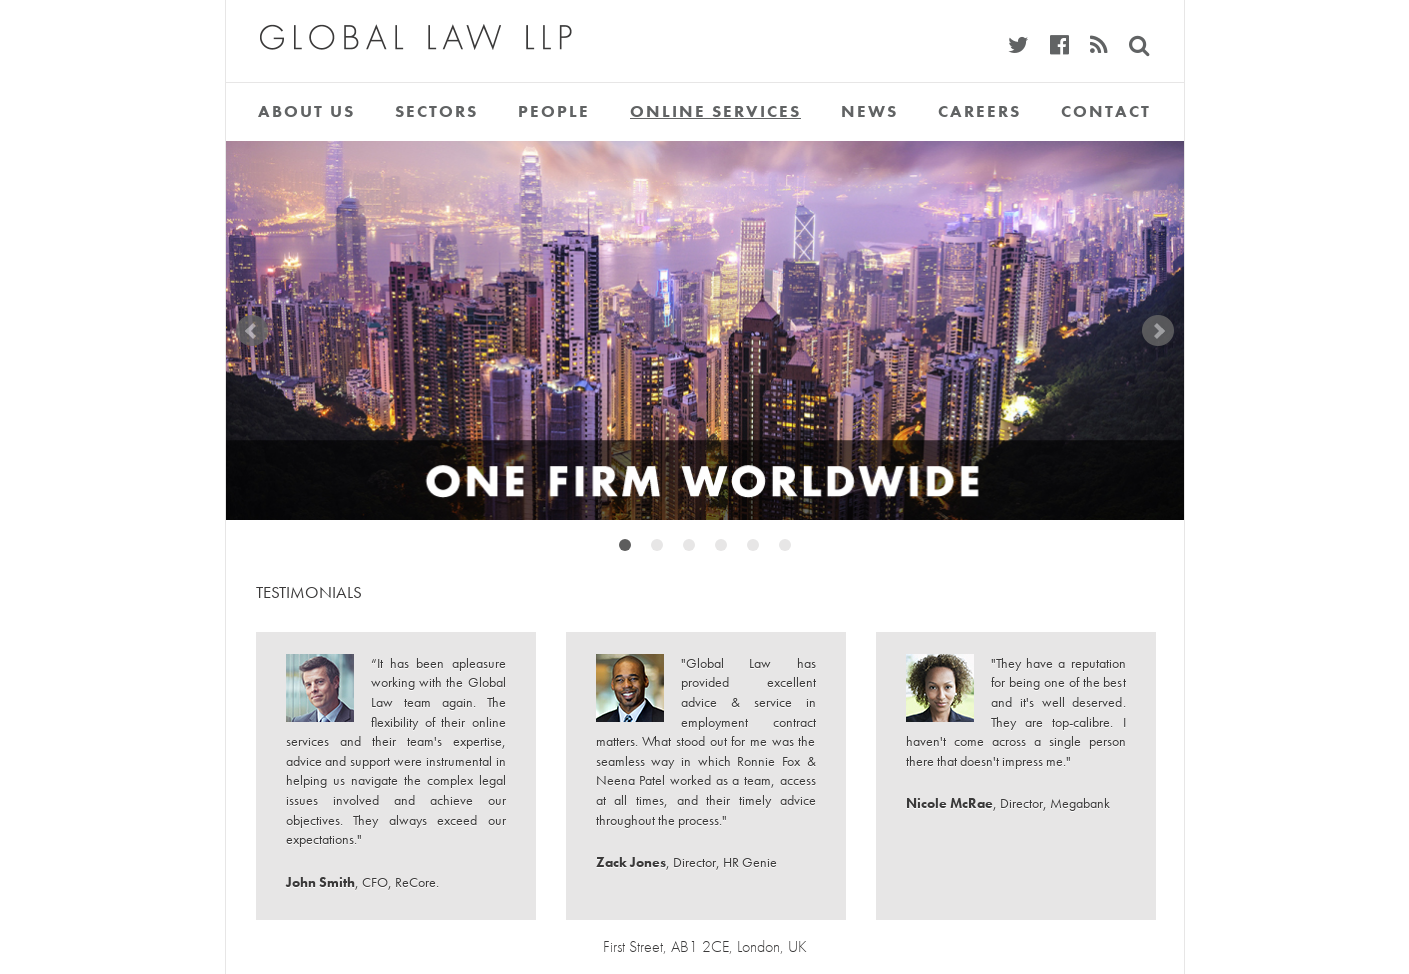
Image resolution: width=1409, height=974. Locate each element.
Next (1158, 331)
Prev (252, 331)
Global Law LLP (399, 25)
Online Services (715, 111)
